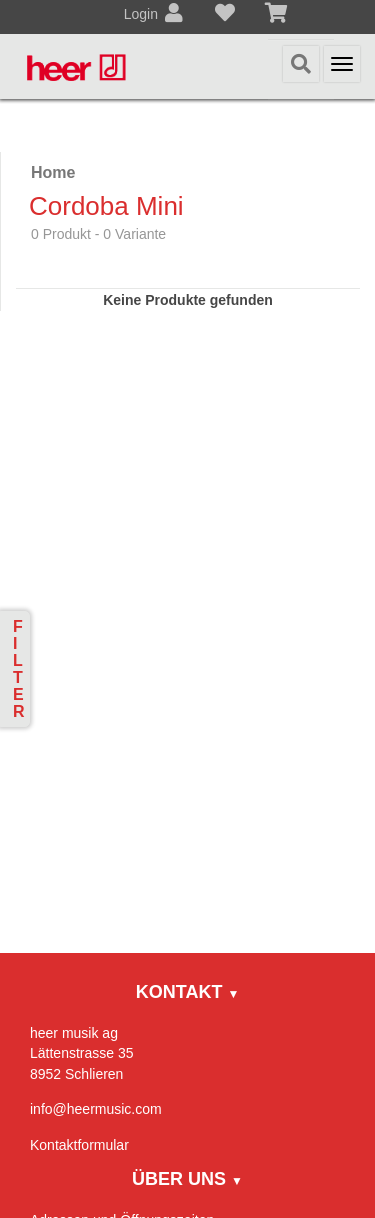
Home (53, 172)
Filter (19, 669)
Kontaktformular (79, 1145)
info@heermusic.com (96, 1109)
